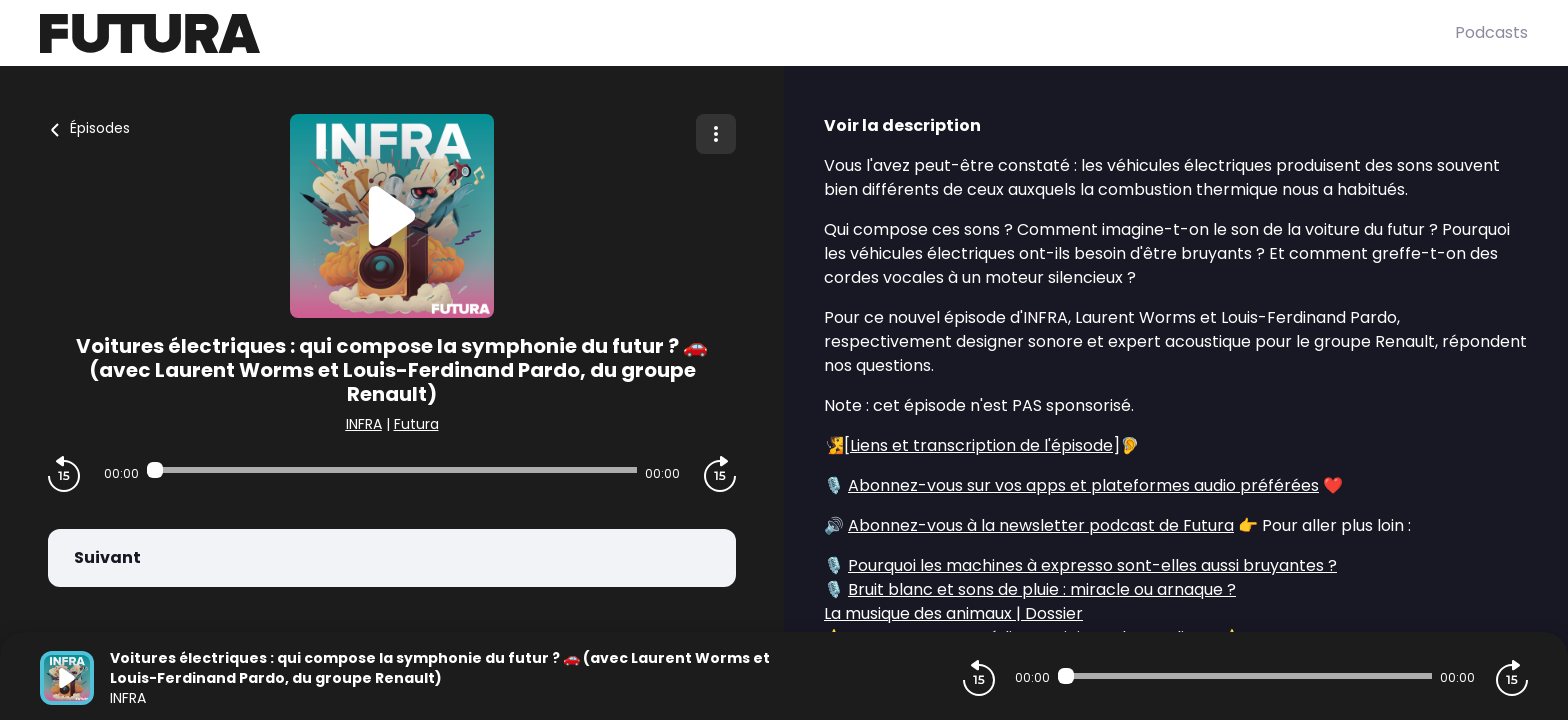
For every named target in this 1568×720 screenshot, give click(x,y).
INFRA (364, 424)
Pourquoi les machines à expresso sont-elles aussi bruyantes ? (1092, 565)
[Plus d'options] (716, 134)
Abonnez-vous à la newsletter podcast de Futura (1041, 525)
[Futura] (747, 33)
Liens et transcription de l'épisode (981, 445)
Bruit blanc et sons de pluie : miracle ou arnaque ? (1042, 589)
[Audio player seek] (392, 470)
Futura (416, 424)
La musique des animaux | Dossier (953, 613)
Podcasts (1491, 32)
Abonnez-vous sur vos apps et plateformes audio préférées (1083, 485)
